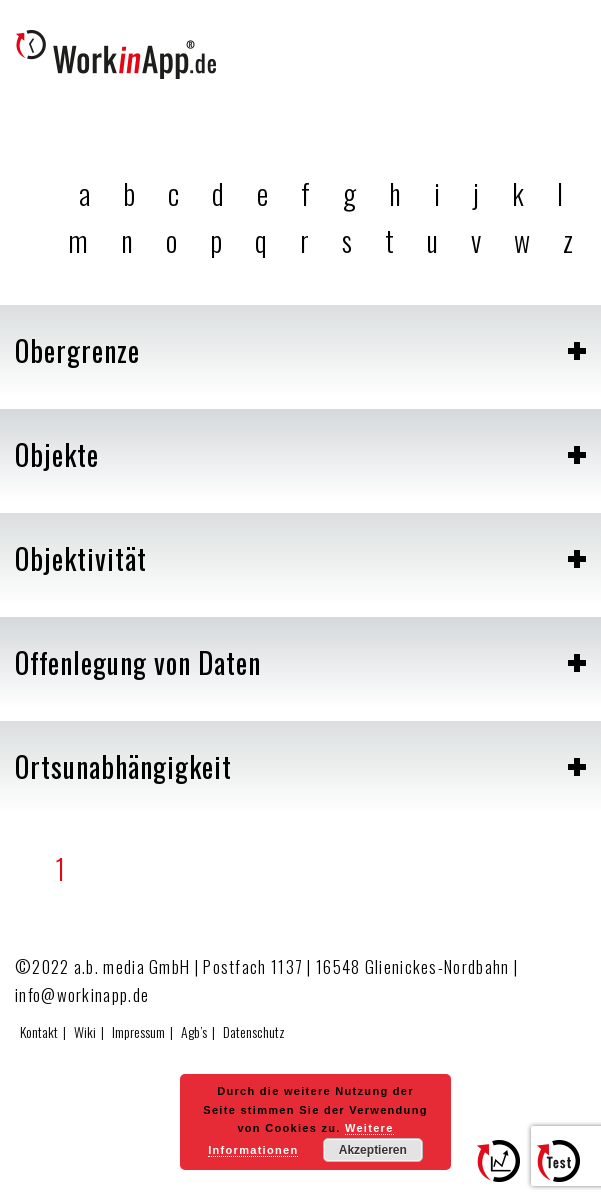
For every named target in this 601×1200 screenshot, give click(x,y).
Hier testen (566, 1170)
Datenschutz (254, 1031)
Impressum (138, 1031)
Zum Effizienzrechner (506, 1170)
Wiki (85, 1031)
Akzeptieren (373, 1150)
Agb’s (194, 1031)
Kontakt (39, 1031)
